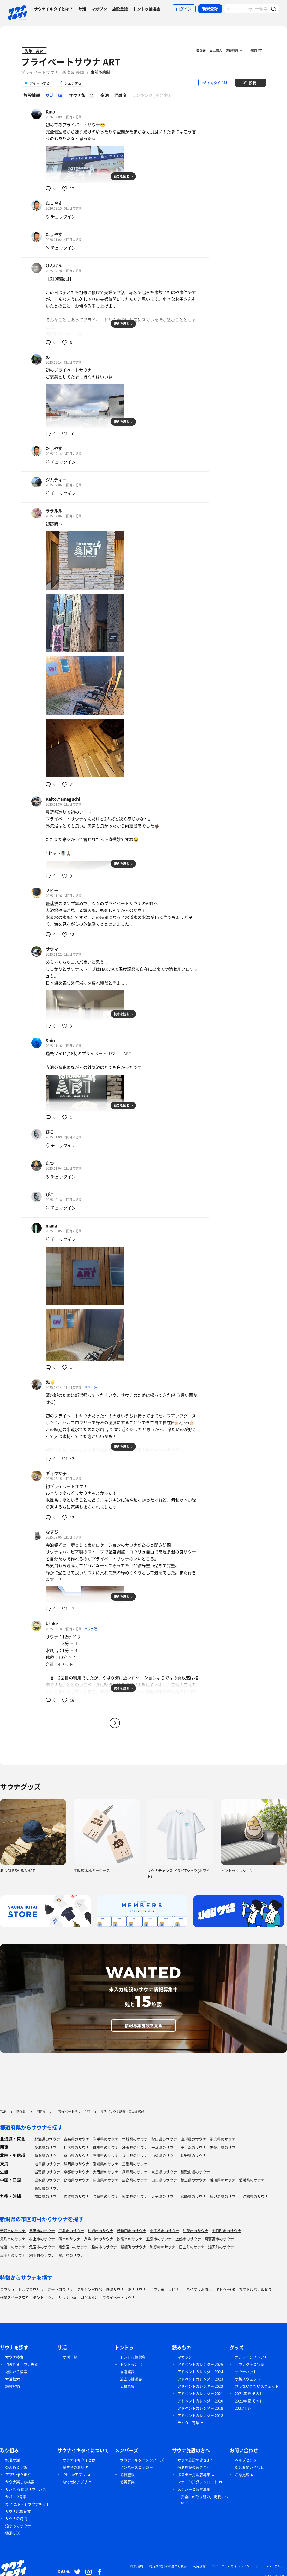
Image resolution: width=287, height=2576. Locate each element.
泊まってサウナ (18, 2525)
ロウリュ (7, 2289)
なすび (52, 1532)
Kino (50, 111)
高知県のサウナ (47, 2188)
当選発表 (127, 2371)
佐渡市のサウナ (13, 2246)
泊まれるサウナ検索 (21, 2364)
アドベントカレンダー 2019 (200, 2408)
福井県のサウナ (135, 2155)
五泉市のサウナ (159, 2238)
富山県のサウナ (76, 2155)
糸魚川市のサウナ (98, 2238)
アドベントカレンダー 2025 (200, 2364)
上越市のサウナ (188, 2238)
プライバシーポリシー (271, 2566)
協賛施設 (127, 2474)
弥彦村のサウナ (162, 2246)
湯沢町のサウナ (221, 2246)
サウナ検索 (14, 2357)
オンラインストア (249, 2357)
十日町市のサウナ (226, 2230)
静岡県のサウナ (76, 2163)
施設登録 (120, 9)
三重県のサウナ (135, 2163)
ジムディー (56, 479)
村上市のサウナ (42, 2238)
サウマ (52, 949)
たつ (50, 1163)
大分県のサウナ (164, 2196)
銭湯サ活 (12, 2533)
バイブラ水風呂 (199, 2289)
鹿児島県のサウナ (224, 2196)
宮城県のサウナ (135, 2139)
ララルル (54, 510)
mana (51, 1225)
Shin (50, 1040)
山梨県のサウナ (164, 2155)
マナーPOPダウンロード (197, 2481)
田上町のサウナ (192, 2246)
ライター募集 (188, 2422)
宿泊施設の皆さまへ (193, 2467)
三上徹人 (216, 50)
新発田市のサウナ (131, 2230)
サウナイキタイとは (79, 2459)
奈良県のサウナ (164, 2171)
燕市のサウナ (69, 2238)
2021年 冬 (243, 2408)
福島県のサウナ (222, 2139)
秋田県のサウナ (164, 2139)
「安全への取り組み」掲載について (202, 2499)
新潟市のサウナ (13, 2230)
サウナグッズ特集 (249, 2364)
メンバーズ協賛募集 (193, 2489)
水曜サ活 (12, 2459)
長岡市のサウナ (42, 2230)
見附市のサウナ (13, 2238)
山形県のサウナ (193, 2139)
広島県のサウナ (135, 2179)
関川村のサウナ (71, 2255)
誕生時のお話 (74, 2467)
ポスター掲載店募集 (193, 2474)
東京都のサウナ (193, 2147)
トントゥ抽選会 (146, 9)
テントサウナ (44, 2297)
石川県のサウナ (105, 2155)
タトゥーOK (225, 2289)
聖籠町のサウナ (133, 2246)
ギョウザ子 (56, 1473)
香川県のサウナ (222, 2179)
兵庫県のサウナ (135, 2171)
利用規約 (199, 2566)
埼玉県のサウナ (135, 2147)
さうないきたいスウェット (257, 2386)
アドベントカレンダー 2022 (200, 2386)
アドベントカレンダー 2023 (200, 2378)
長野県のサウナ (193, 2155)
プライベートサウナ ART (70, 61)
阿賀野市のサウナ (219, 2238)
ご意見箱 (242, 2474)
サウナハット (246, 2371)
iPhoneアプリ (74, 2474)
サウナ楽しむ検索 (19, 2481)
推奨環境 (136, 2566)
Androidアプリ (75, 2481)
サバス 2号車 (15, 2496)
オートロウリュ (60, 2289)
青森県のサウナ (76, 2139)
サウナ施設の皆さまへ (195, 2459)
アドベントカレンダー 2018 (200, 2415)
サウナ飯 (90, 1387)
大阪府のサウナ (105, 2171)
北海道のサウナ (47, 2139)
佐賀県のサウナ (76, 2196)
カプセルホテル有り (255, 2289)
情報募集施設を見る (143, 2025)
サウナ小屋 (67, 2297)
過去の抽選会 (131, 2378)
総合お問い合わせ (249, 2467)
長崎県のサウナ (105, 2196)
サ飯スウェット (247, 2378)
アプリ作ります (18, 2474)
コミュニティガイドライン (230, 2566)
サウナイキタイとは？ (53, 9)
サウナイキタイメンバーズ (142, 2459)
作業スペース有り (14, 2297)
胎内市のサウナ (104, 2246)
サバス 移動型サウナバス (25, 2489)
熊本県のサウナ (135, 2196)
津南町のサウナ (13, 2255)
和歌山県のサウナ (195, 2171)
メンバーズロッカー (136, 2467)
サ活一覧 (70, 2357)
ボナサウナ (137, 2289)
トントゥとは (131, 2364)
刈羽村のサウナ (42, 2255)
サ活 (82, 9)
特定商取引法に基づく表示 (168, 2566)
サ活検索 (12, 2378)
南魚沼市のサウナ (73, 2246)
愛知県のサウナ (105, 2163)
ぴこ (50, 1132)
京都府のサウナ (76, 2171)
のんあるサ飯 (16, 2467)
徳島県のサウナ (193, 2179)
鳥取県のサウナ (47, 2179)
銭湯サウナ (115, 2289)
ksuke (52, 1623)
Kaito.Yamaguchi (63, 799)
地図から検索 (16, 2371)
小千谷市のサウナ (164, 2230)
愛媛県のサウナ (252, 2179)
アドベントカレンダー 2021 (200, 2393)
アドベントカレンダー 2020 (200, 2400)
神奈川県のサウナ (224, 2147)
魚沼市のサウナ (42, 2246)
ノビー (52, 890)
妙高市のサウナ (129, 2238)
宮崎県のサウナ (193, 2196)
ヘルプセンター (247, 2459)
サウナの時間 (16, 2518)
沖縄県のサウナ (255, 2196)
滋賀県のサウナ (47, 2171)
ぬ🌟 (50, 1382)
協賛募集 (127, 2386)
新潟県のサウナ (47, 2155)
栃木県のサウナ (76, 2147)
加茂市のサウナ (195, 2230)
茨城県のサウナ (47, 2147)
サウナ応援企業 (18, 2511)
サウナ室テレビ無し (166, 2289)
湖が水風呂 (89, 2297)
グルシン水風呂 (89, 2289)
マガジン (99, 9)
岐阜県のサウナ (47, 2163)
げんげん (54, 265)
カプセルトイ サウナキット (27, 2503)
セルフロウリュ (31, 2289)
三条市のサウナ (71, 2230)
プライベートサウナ (118, 2297)
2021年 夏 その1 (248, 2393)
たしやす (54, 203)
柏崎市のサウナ (100, 2230)
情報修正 (256, 50)
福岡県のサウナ (47, 2196)
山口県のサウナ (164, 2179)
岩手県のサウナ (105, 2139)
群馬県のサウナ (105, 2147)
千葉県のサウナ (164, 2147)
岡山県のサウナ (105, 2179)
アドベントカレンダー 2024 (200, 2371)
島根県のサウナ (76, 2179)
